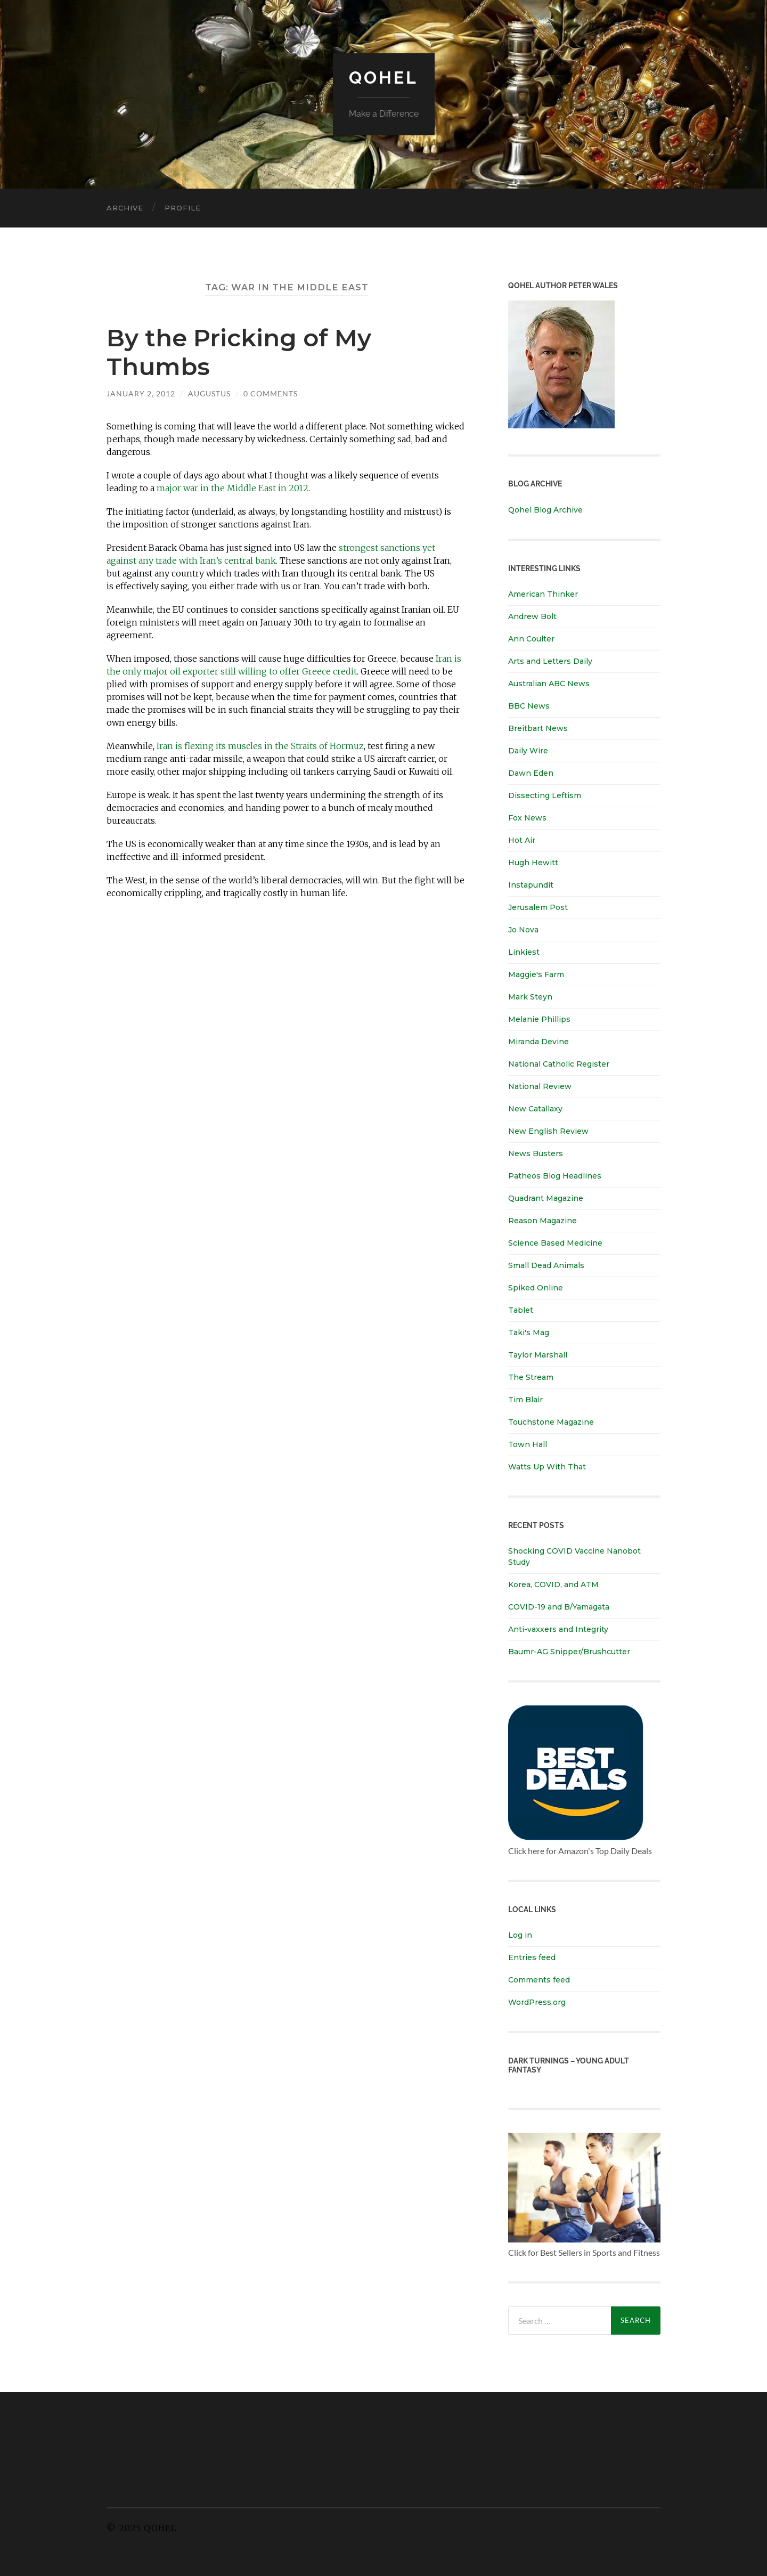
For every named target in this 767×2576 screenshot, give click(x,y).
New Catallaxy (535, 1109)
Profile (183, 208)
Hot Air (521, 840)
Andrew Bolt (532, 616)
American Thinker (543, 594)
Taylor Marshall (537, 1355)
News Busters (535, 1153)
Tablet (520, 1310)
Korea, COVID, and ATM (553, 1584)
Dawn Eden (530, 773)
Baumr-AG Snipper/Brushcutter (569, 1651)
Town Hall (527, 1444)
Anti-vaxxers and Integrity (558, 1629)
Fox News (527, 818)
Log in (520, 1935)
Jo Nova (523, 929)
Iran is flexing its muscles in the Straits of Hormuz (260, 746)
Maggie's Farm (536, 974)
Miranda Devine (538, 1041)
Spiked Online (535, 1288)
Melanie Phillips (539, 1019)
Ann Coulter (531, 639)
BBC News (529, 706)
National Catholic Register (558, 1064)
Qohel (383, 77)
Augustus (209, 393)
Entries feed (532, 1957)
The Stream (530, 1377)
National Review (540, 1086)
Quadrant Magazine (545, 1198)
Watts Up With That (547, 1467)
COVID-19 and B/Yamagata (559, 1607)
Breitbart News (538, 728)
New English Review (548, 1131)
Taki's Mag (528, 1332)
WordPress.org (537, 2002)
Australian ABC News (549, 683)
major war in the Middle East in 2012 (232, 488)
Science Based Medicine (555, 1243)
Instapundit (530, 885)
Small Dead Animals (546, 1265)
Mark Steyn (530, 997)
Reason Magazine (542, 1220)
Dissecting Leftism (544, 795)
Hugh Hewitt (533, 862)
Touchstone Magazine (551, 1422)
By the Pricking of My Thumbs (239, 352)
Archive (125, 208)
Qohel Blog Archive (545, 510)
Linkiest (524, 952)
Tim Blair (525, 1399)
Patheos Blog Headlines (554, 1176)
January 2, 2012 (141, 393)
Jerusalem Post (538, 907)
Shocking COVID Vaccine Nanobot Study (574, 1556)
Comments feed (539, 1980)
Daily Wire (528, 750)
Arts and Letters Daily (550, 661)
